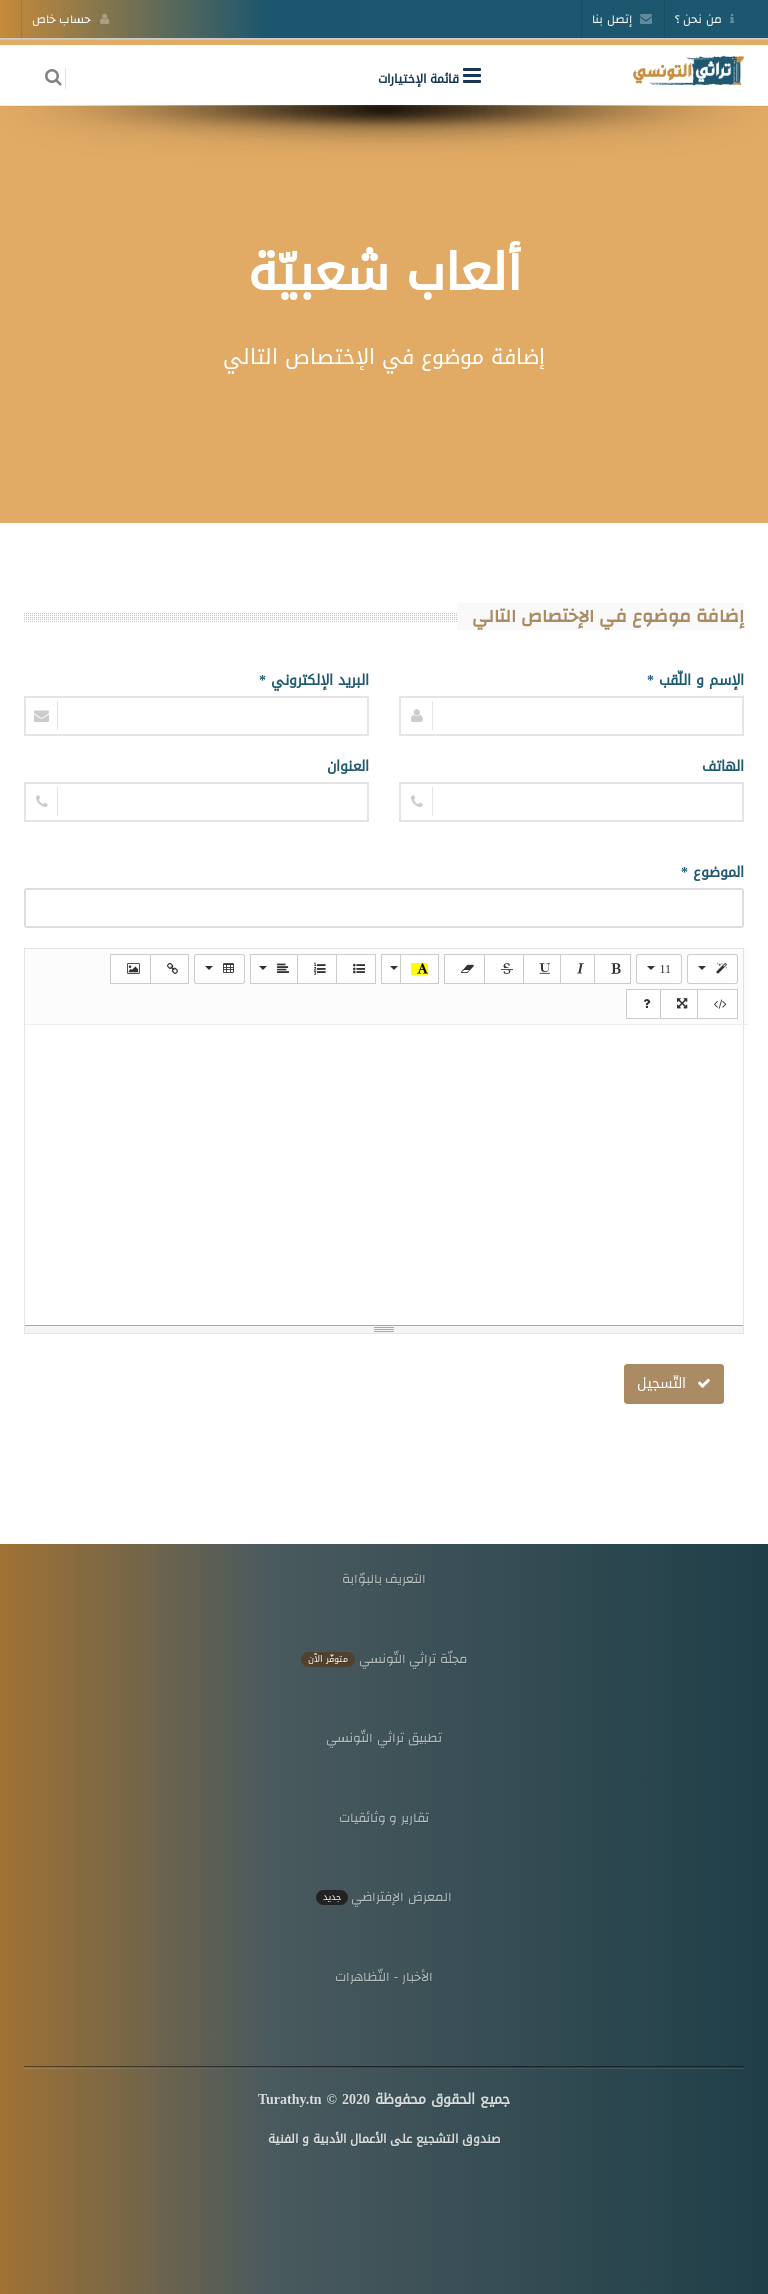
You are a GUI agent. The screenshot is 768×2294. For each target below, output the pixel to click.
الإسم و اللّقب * (695, 680)
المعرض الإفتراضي (384, 1896)
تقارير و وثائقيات (384, 1817)
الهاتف (723, 766)
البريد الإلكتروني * (314, 680)
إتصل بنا (622, 19)
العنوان (348, 766)
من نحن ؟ (704, 19)
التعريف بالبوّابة (384, 1578)
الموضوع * (712, 872)
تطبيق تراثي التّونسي (383, 1737)
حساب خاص (70, 19)
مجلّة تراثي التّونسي (384, 1658)
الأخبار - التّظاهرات (384, 1976)
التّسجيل (674, 1383)
